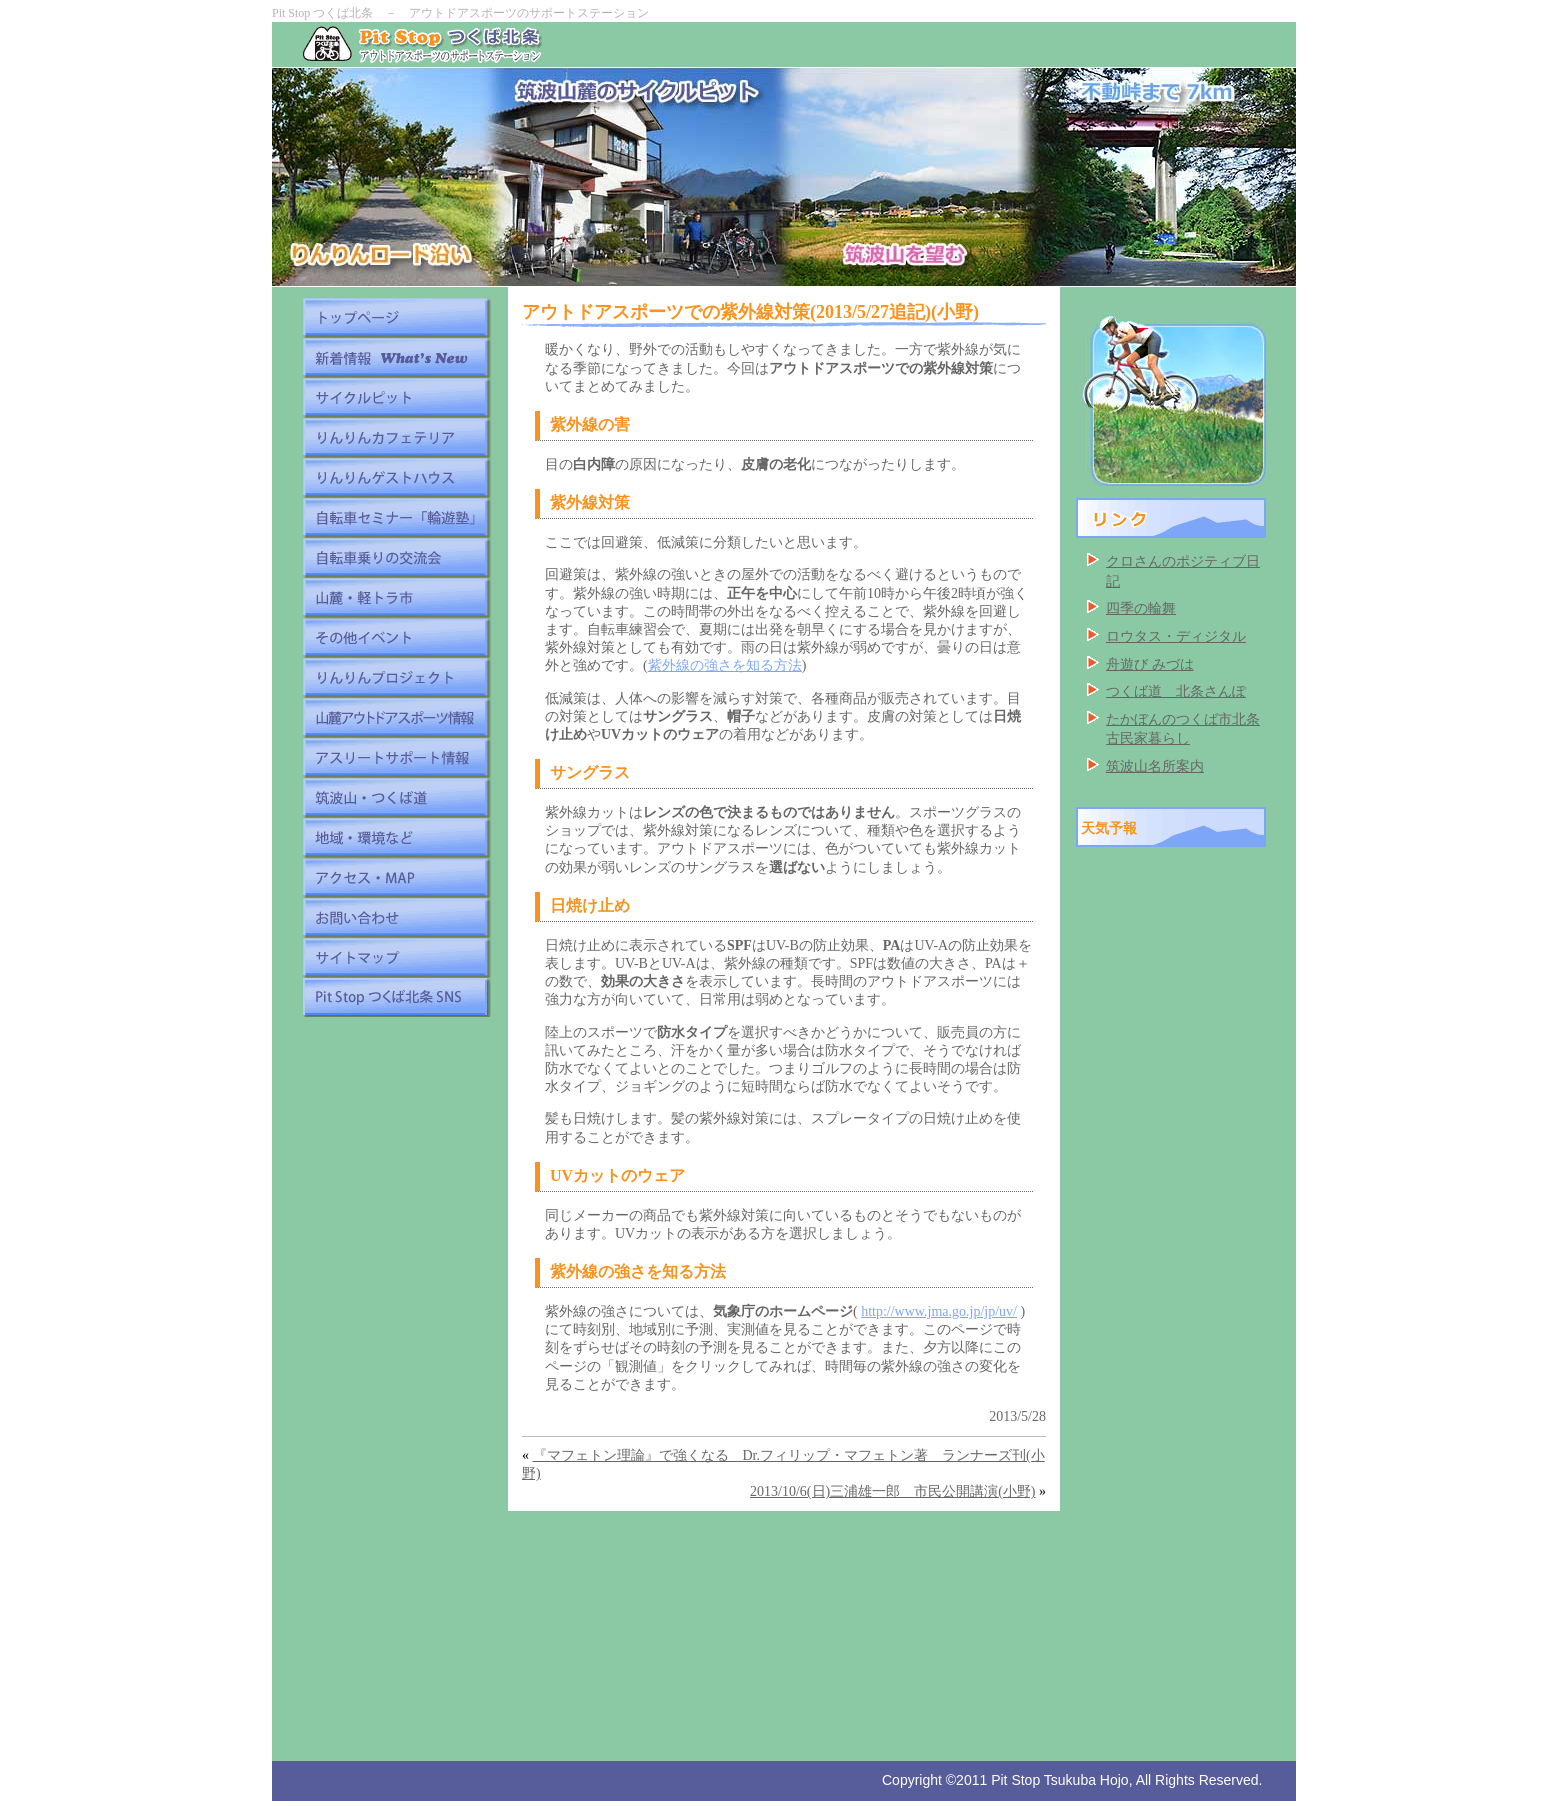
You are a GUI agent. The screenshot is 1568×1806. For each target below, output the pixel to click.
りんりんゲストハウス (396, 477)
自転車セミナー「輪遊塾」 (396, 517)
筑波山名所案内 (1155, 766)
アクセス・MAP (396, 877)
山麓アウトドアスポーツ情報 (396, 717)
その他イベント (396, 637)
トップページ (396, 317)
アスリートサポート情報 (396, 757)
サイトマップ (396, 957)
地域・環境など (396, 837)
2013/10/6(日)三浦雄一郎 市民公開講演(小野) (892, 1491)
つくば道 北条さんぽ (1176, 691)
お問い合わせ (396, 917)
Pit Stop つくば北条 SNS (396, 997)
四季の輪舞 (1141, 608)
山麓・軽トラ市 (396, 597)
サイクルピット (396, 397)
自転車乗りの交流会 (396, 557)
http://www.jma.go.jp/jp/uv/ (939, 1311)
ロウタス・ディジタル (1176, 636)
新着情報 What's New (396, 357)
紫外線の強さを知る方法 (725, 665)
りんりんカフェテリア (396, 437)
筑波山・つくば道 (396, 797)
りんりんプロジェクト (396, 677)
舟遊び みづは (1150, 664)
